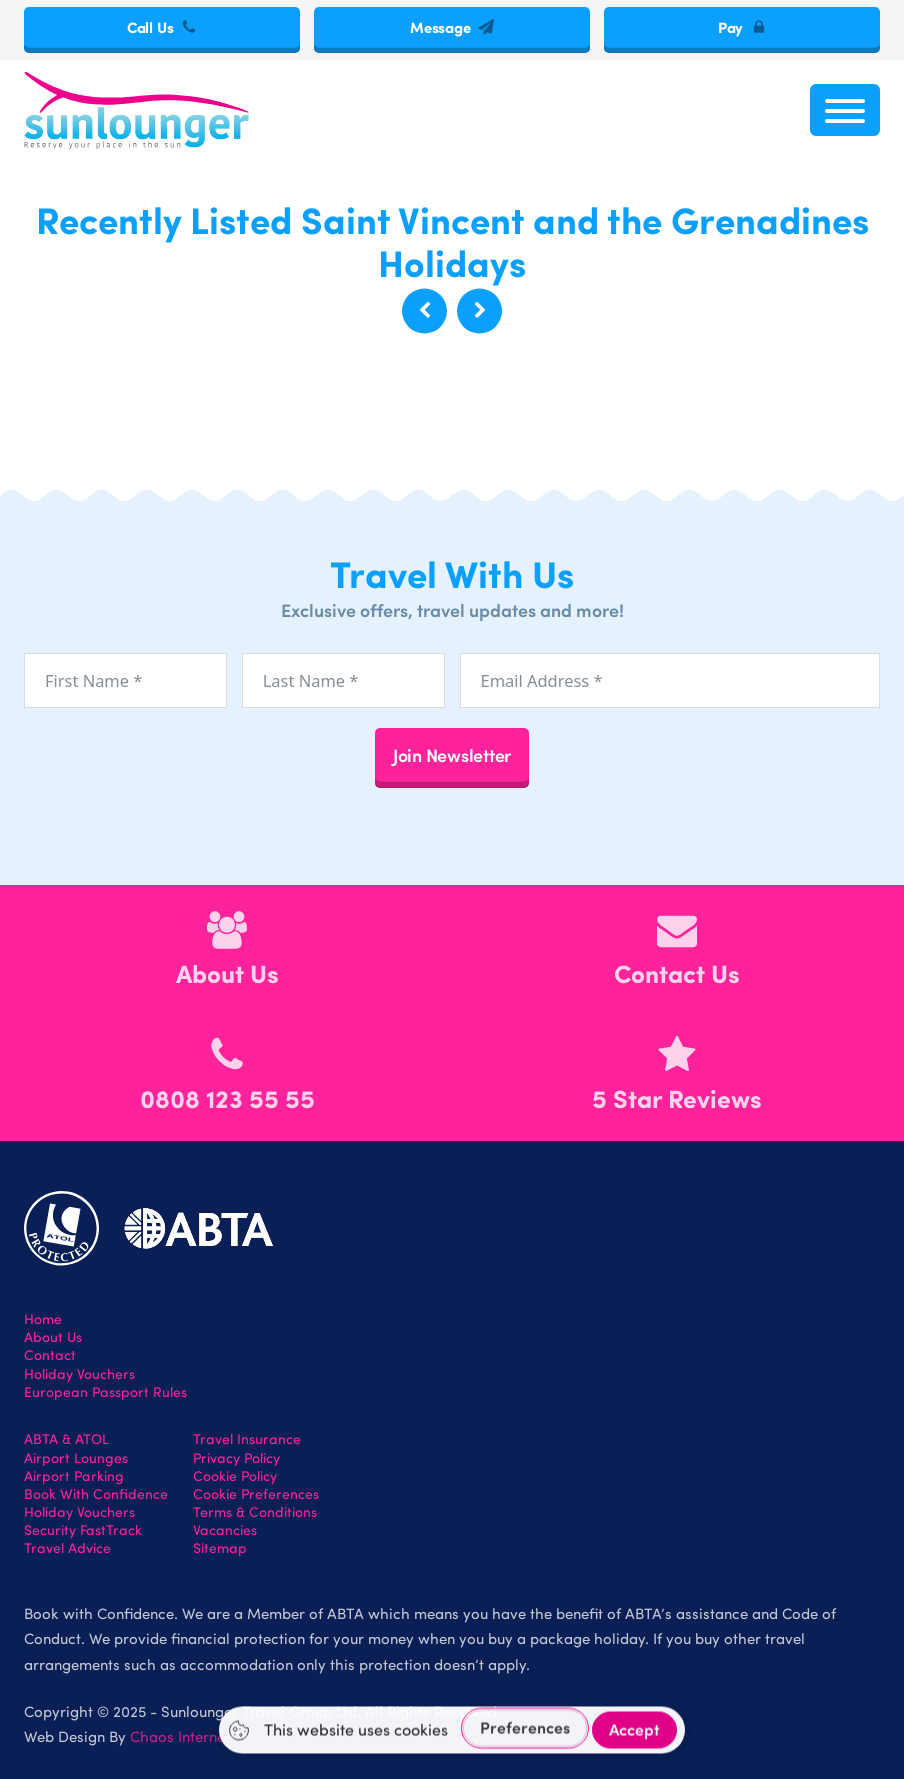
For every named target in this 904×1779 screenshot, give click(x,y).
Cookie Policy (235, 1476)
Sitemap (220, 1548)
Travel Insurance (247, 1439)
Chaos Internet (180, 1736)
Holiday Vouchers (79, 1374)
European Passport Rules (105, 1392)
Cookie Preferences (256, 1494)
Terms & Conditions (255, 1512)
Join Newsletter (452, 754)
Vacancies (225, 1530)
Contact (50, 1355)
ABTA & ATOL (66, 1439)
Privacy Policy (236, 1458)
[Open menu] (845, 110)
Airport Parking (74, 1476)
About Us (53, 1337)
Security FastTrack (83, 1530)
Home (43, 1319)
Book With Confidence (96, 1494)
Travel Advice (67, 1548)
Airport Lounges (76, 1458)
